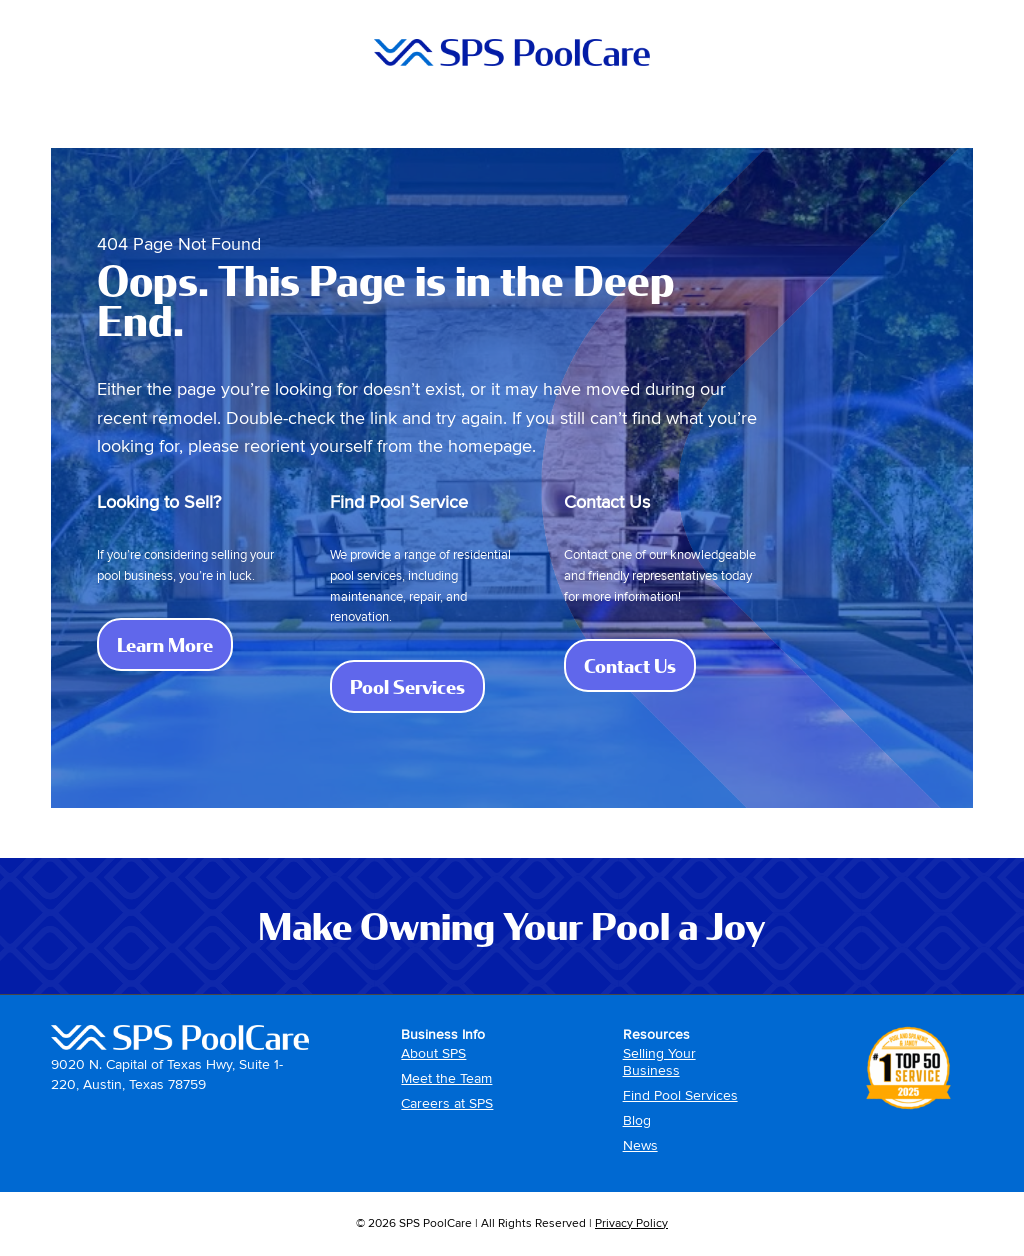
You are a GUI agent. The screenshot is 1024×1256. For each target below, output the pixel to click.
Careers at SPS (447, 1103)
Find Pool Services (680, 1095)
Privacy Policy (631, 1223)
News (640, 1145)
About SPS (433, 1053)
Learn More (175, 644)
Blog (637, 1120)
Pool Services (417, 686)
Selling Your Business (659, 1062)
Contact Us (640, 665)
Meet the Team (446, 1078)
